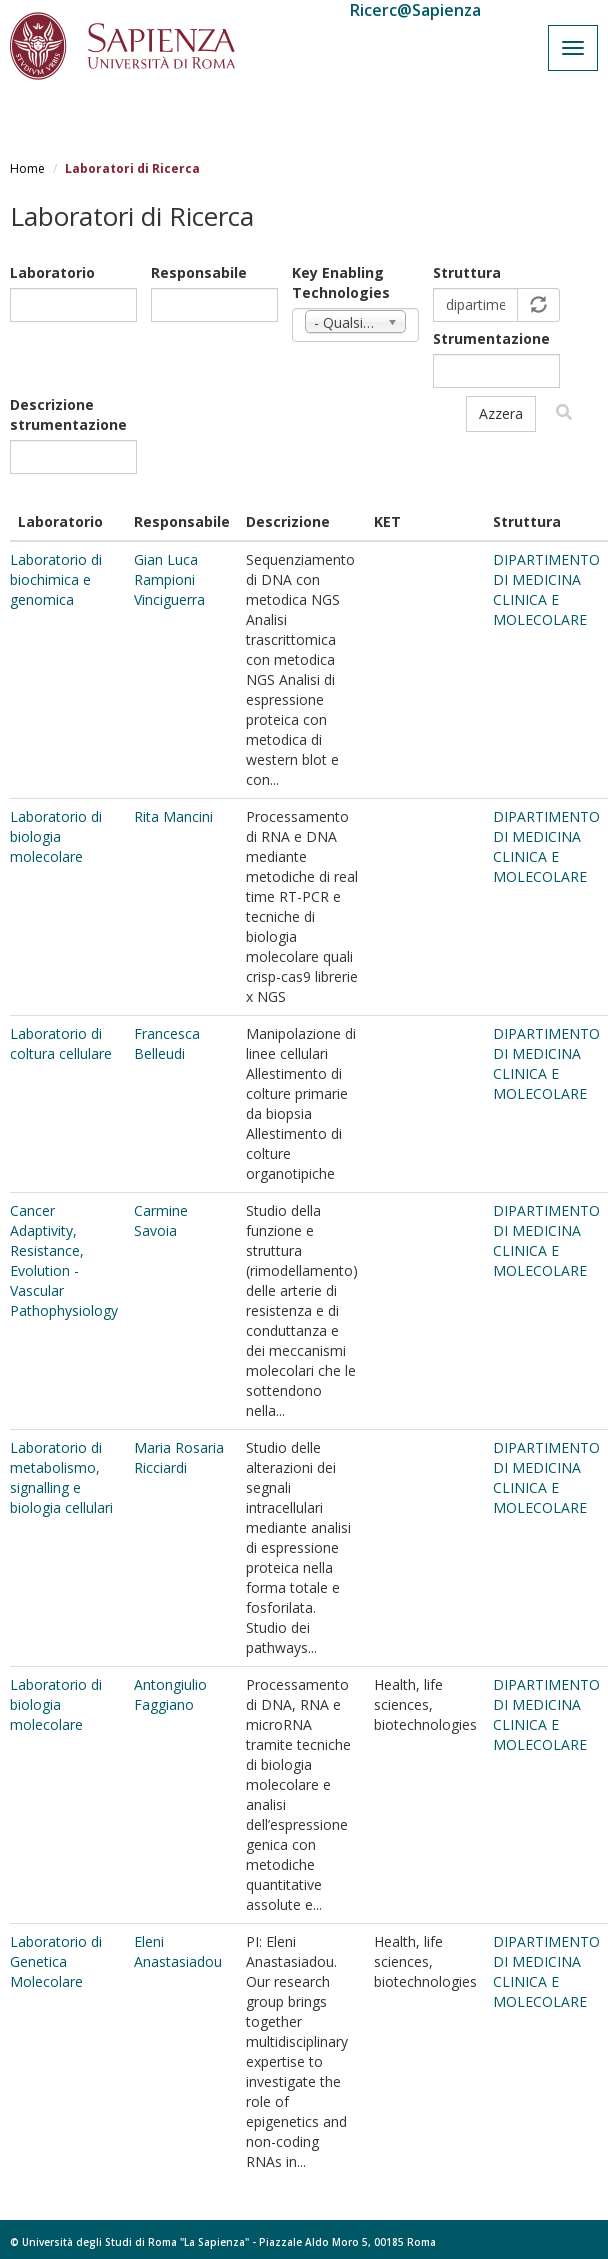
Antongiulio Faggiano (170, 1694)
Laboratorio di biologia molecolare (56, 836)
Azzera (501, 413)
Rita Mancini (173, 816)
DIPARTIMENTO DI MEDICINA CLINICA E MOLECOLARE (546, 589)
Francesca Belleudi (167, 1043)
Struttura (467, 272)
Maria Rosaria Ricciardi (179, 1457)
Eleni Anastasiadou (178, 1951)
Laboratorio (52, 272)
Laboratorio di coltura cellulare (61, 1043)
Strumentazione (491, 338)
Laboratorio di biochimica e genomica (56, 579)
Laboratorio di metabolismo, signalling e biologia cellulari (61, 1477)
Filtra (564, 412)
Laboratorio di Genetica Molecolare (56, 1961)
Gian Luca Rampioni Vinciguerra (169, 579)
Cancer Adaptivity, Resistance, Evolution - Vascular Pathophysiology (64, 1260)
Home (27, 168)
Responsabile (199, 272)
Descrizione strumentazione (68, 414)
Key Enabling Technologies (341, 282)
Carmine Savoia (161, 1220)
